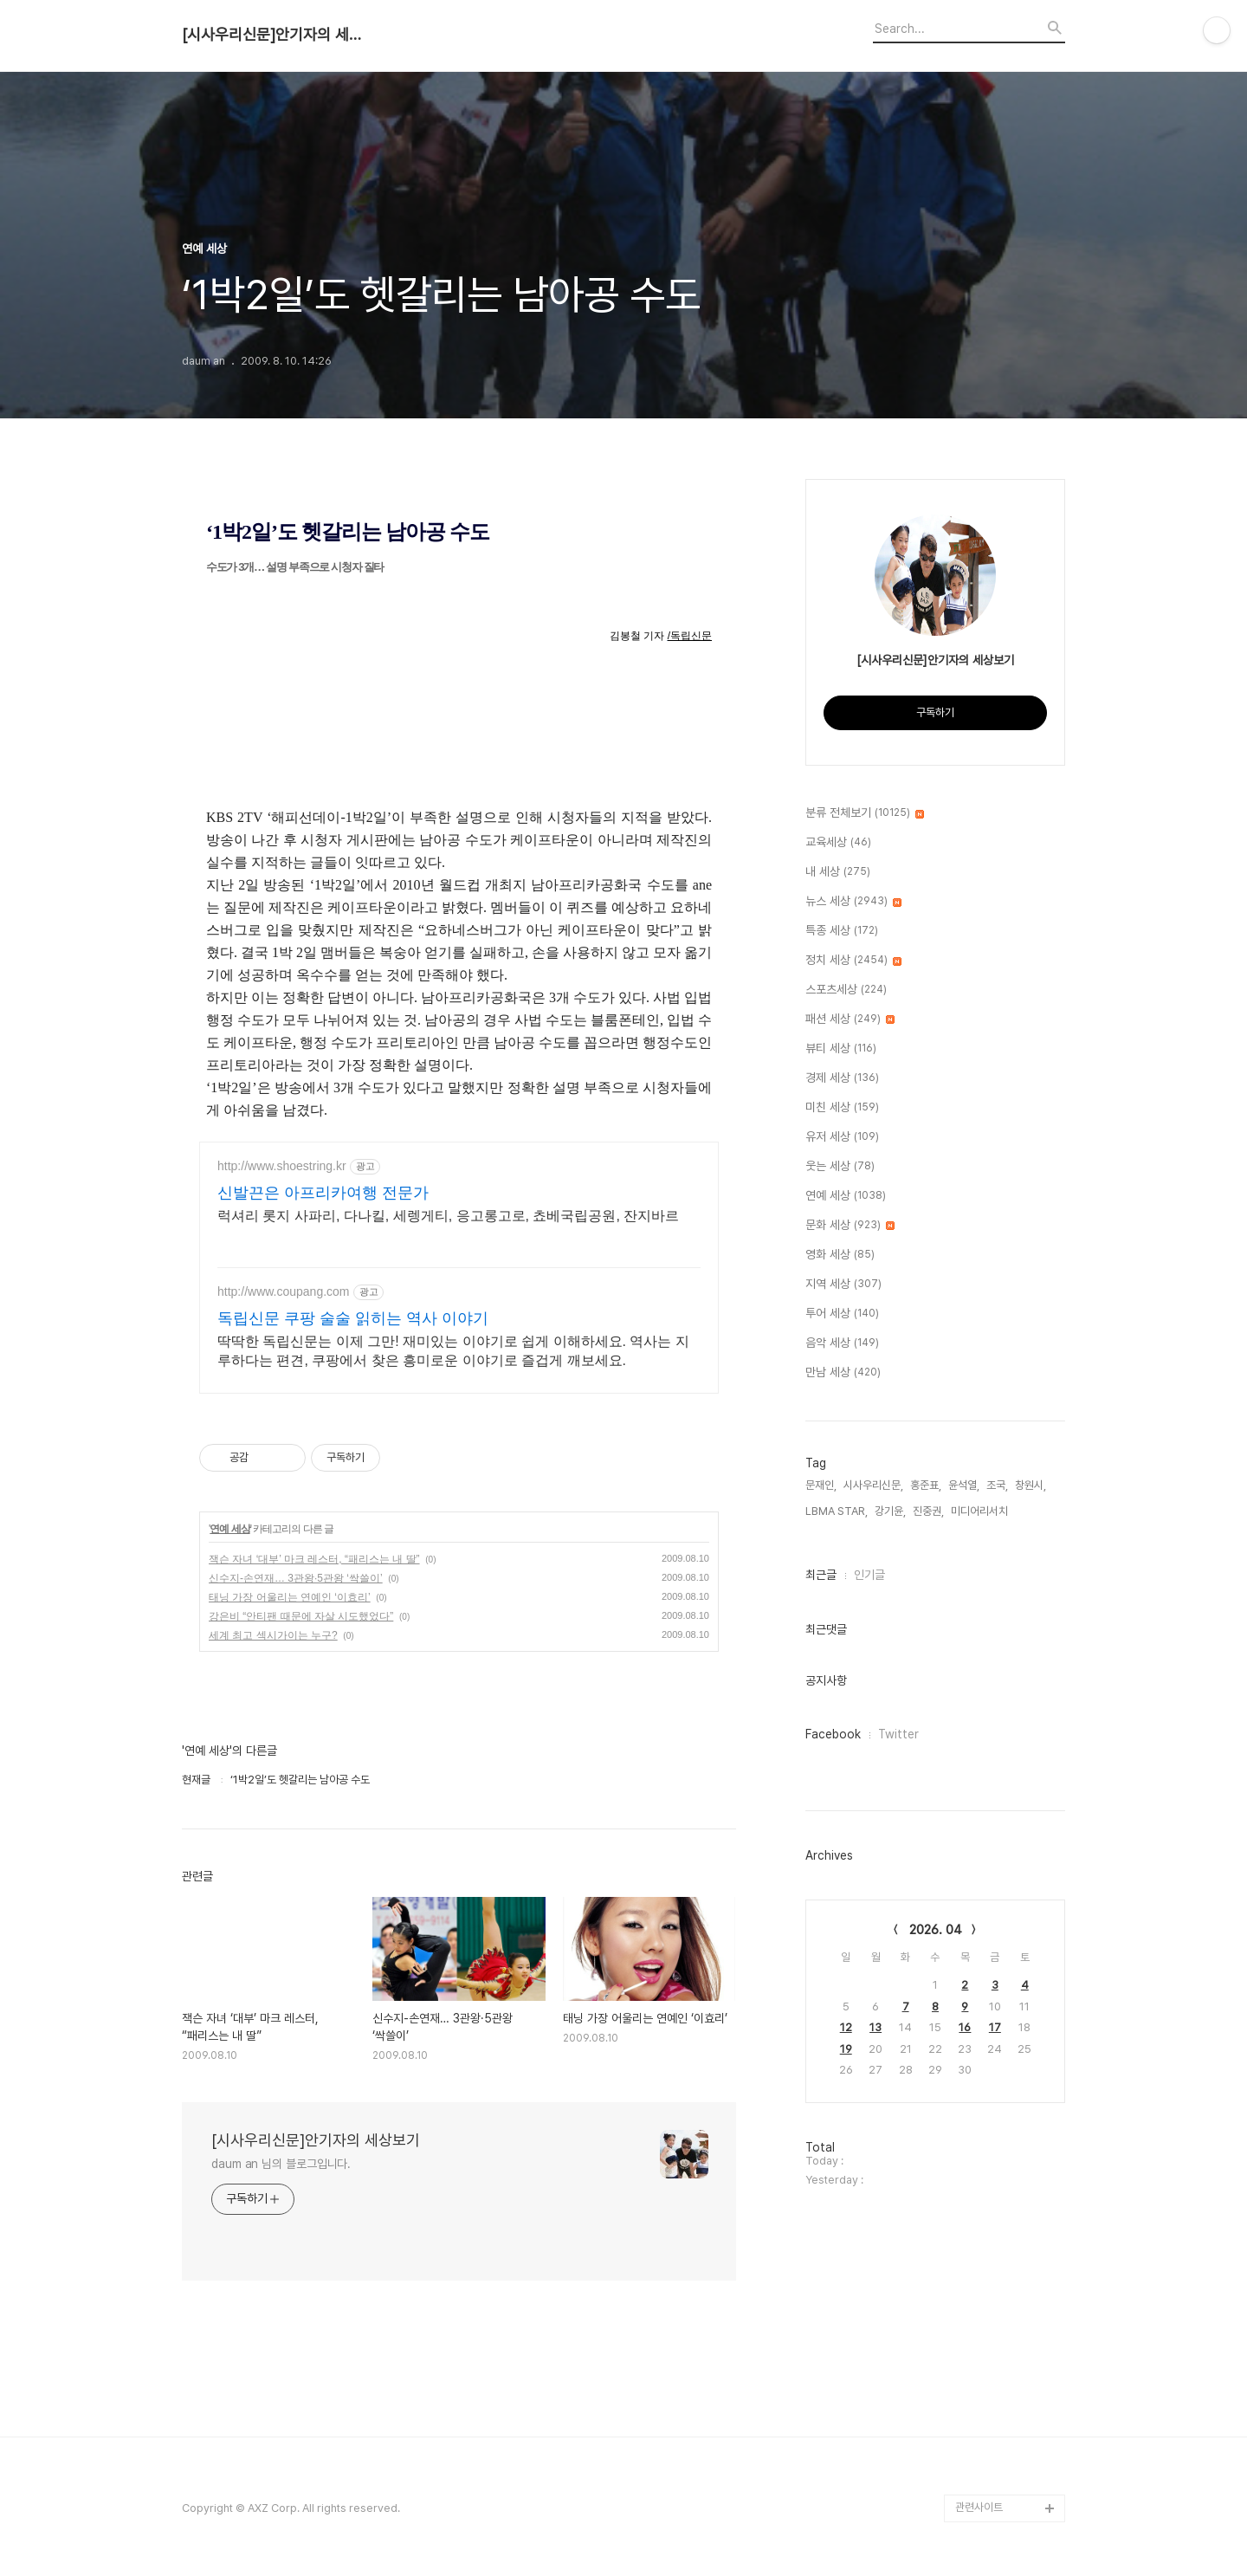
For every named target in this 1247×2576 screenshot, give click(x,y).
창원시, (1030, 1485)
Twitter (898, 1734)
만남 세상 (843, 1373)
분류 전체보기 (864, 813)
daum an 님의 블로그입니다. (281, 2164)
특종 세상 (841, 931)
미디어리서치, (981, 1511)
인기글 (869, 1575)
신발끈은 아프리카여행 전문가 (323, 1192)
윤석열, (963, 1485)
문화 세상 (850, 1225)
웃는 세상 (840, 1166)
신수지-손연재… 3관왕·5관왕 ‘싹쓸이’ (296, 1578)
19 (846, 2048)
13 (875, 2027)
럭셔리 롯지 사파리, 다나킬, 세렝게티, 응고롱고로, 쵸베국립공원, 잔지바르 (448, 1215)
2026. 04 (935, 1930)
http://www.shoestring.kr (281, 1166)
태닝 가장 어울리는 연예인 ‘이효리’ (290, 1597)
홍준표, (925, 1485)
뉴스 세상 (853, 901)
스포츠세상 (846, 990)
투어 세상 (842, 1314)
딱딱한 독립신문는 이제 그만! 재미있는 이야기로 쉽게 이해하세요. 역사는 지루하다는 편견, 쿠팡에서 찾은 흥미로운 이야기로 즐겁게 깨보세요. (453, 1351)
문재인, (821, 1485)
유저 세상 (842, 1137)
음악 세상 (842, 1343)
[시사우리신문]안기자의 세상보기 (277, 34)
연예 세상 (229, 1529)
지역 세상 (843, 1284)
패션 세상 (850, 1019)
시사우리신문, (873, 1485)
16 (965, 2027)
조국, (997, 1485)
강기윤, (890, 1511)
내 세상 (837, 872)
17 (995, 2027)
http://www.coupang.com (283, 1291)
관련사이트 (979, 2507)
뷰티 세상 (840, 1049)
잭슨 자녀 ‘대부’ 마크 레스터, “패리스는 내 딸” (314, 1559)
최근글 (821, 1575)
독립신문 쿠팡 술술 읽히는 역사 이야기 (352, 1318)
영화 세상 (840, 1255)
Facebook (833, 1734)
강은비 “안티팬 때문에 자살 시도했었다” (301, 1616)
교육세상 (838, 842)
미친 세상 (842, 1107)
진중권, (928, 1511)
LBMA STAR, (836, 1511)
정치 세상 (853, 960)
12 (846, 2027)
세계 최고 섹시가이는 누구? (273, 1635)
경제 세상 (842, 1078)
